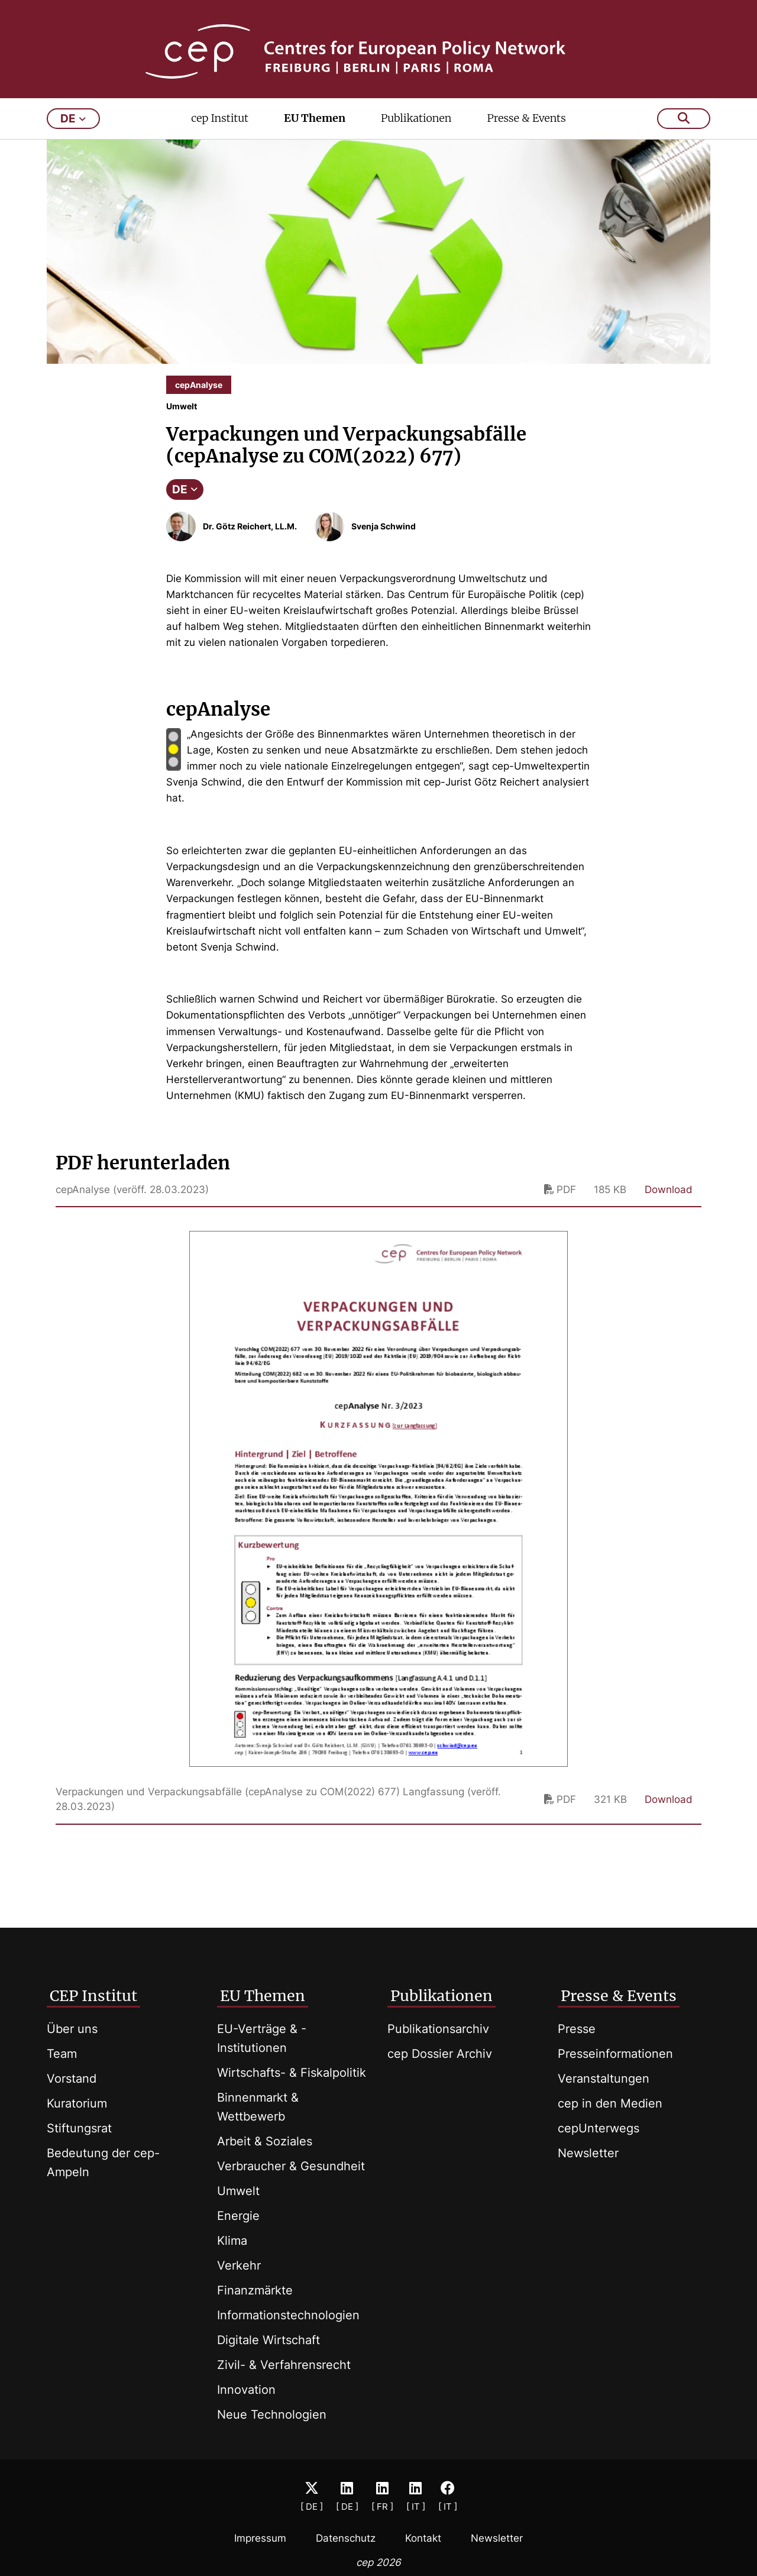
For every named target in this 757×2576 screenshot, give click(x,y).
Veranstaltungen (603, 2078)
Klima (232, 2241)
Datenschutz (346, 2538)
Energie (238, 2216)
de (73, 134)
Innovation (246, 2390)
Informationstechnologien (288, 2315)
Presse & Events (526, 134)
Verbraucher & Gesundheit (291, 2166)
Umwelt (238, 2191)
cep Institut (219, 134)
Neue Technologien (271, 2414)
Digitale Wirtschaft (268, 2340)
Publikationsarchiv (438, 2029)
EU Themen (314, 134)
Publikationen (416, 134)
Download (669, 1205)
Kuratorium (77, 2103)
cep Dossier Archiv (439, 2054)
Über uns (72, 2029)
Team (62, 2054)
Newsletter (588, 2153)
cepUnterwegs (598, 2128)
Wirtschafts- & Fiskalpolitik (291, 2073)
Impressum (260, 2538)
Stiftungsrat (79, 2128)
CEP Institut (93, 1995)
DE (185, 505)
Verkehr (239, 2265)
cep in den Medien (610, 2103)
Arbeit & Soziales (264, 2141)
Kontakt (423, 2538)
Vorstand (71, 2078)
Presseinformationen (615, 2054)
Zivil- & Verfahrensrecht (284, 2365)
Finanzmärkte (255, 2290)
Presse (577, 2029)
